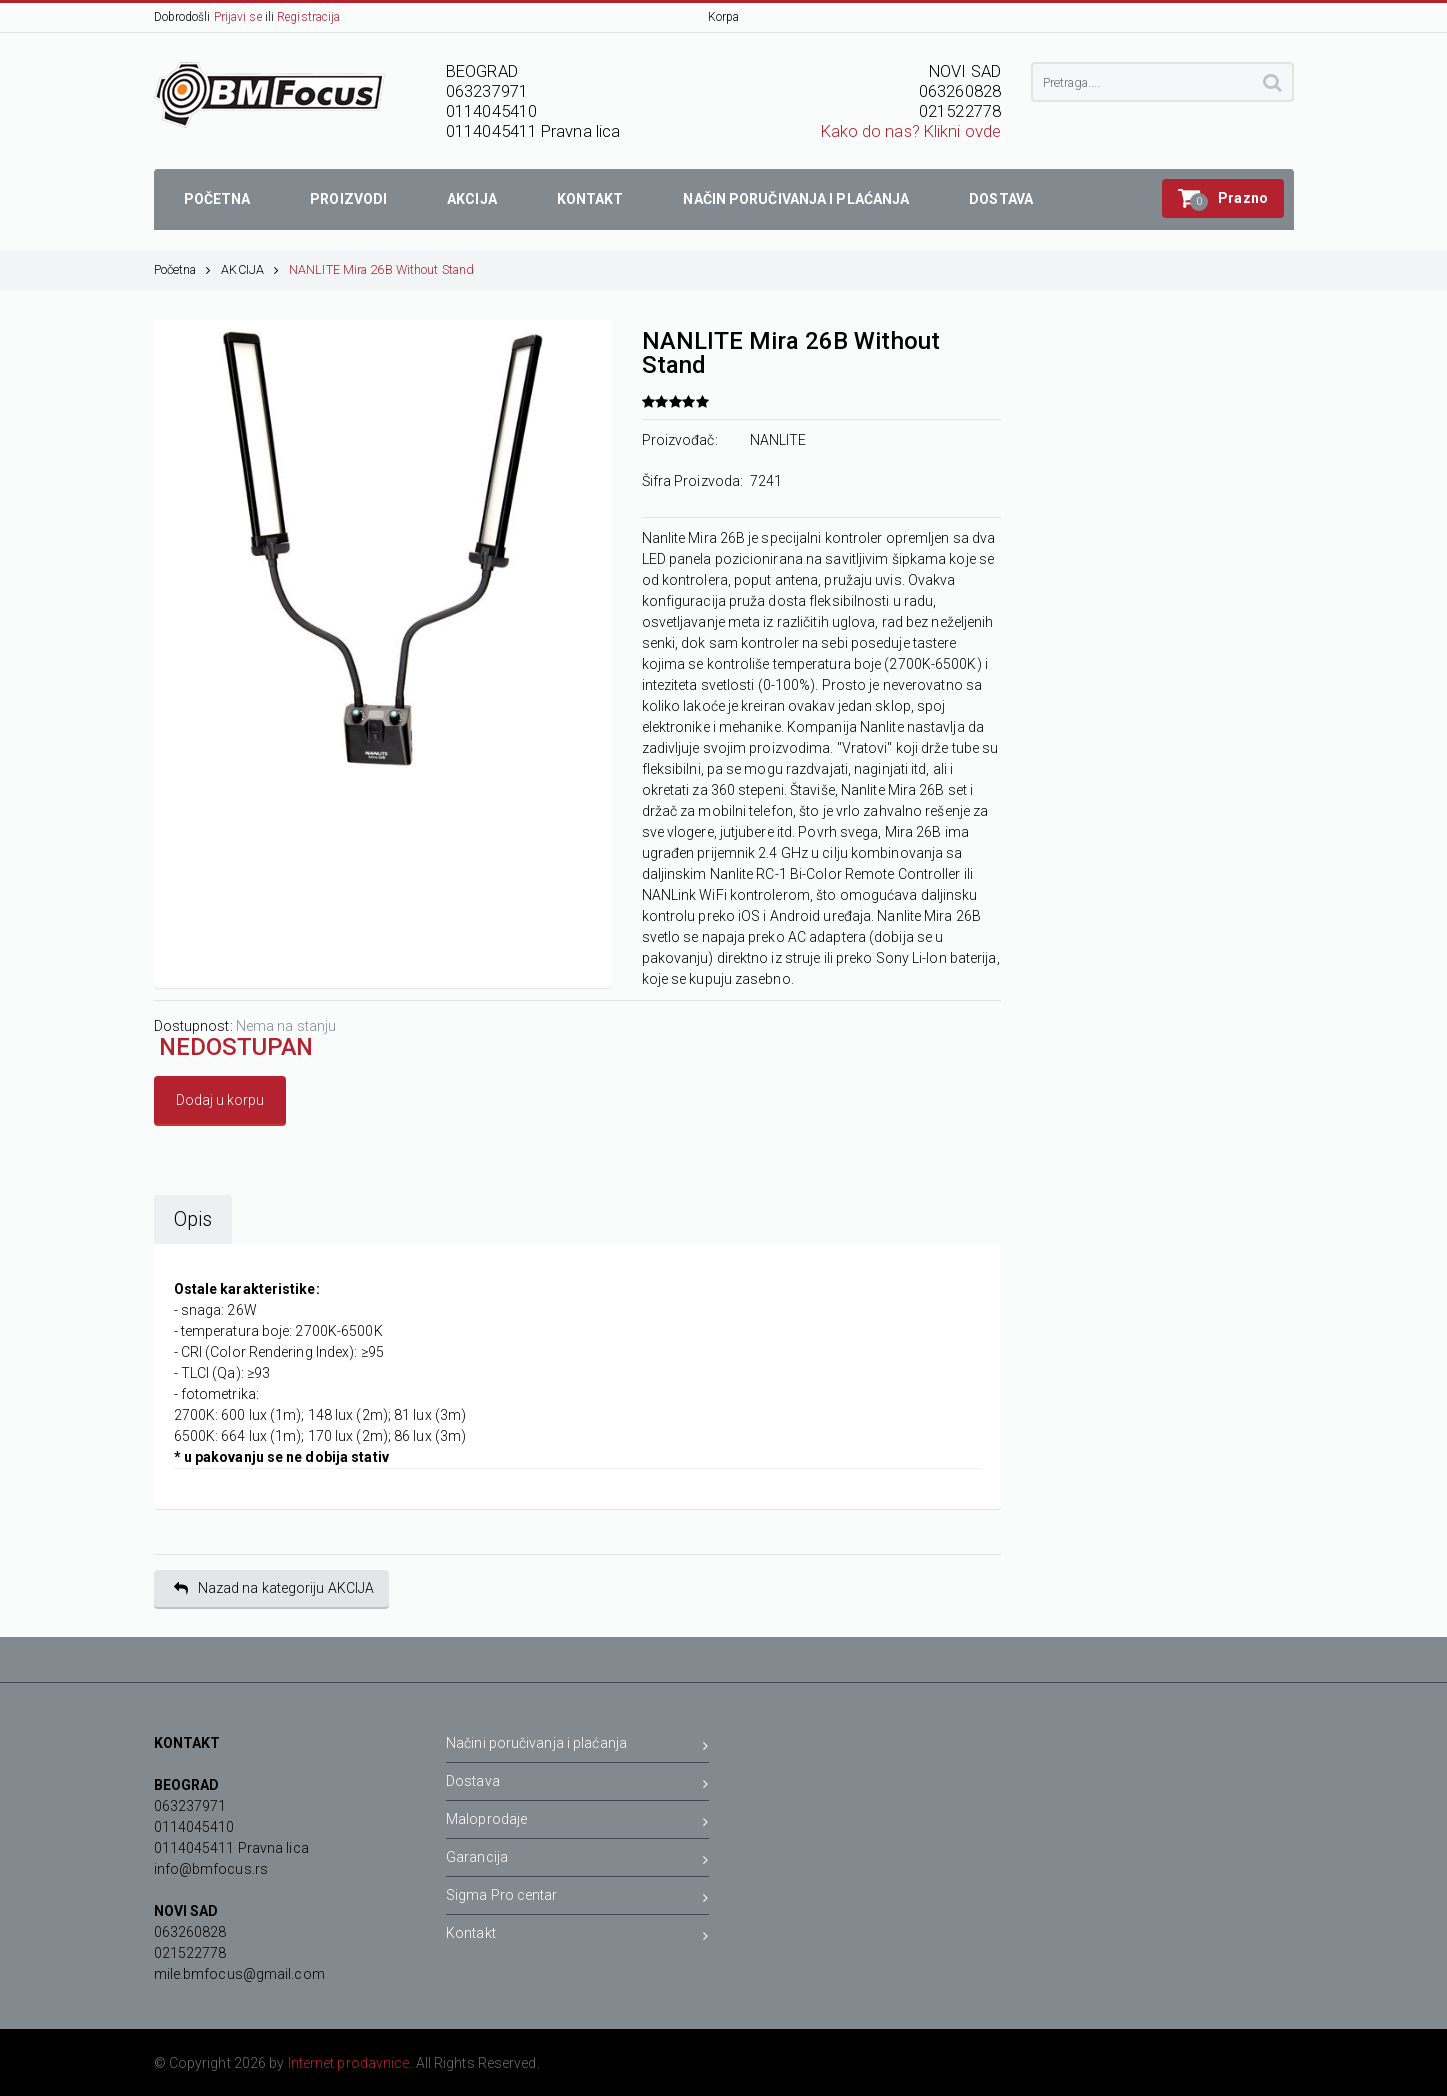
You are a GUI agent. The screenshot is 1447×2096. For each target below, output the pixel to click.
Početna (183, 269)
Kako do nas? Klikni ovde (911, 131)
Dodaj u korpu (220, 1100)
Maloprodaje (577, 1822)
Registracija (308, 17)
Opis (193, 1219)
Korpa (724, 17)
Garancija (577, 1860)
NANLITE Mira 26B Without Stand (381, 269)
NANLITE (778, 440)
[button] (1223, 198)
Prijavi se (238, 17)
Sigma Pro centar (577, 1898)
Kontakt (577, 1936)
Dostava (577, 1784)
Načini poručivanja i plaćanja (577, 1746)
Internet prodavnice (349, 2063)
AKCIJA (250, 269)
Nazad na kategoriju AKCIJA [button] (274, 1588)
